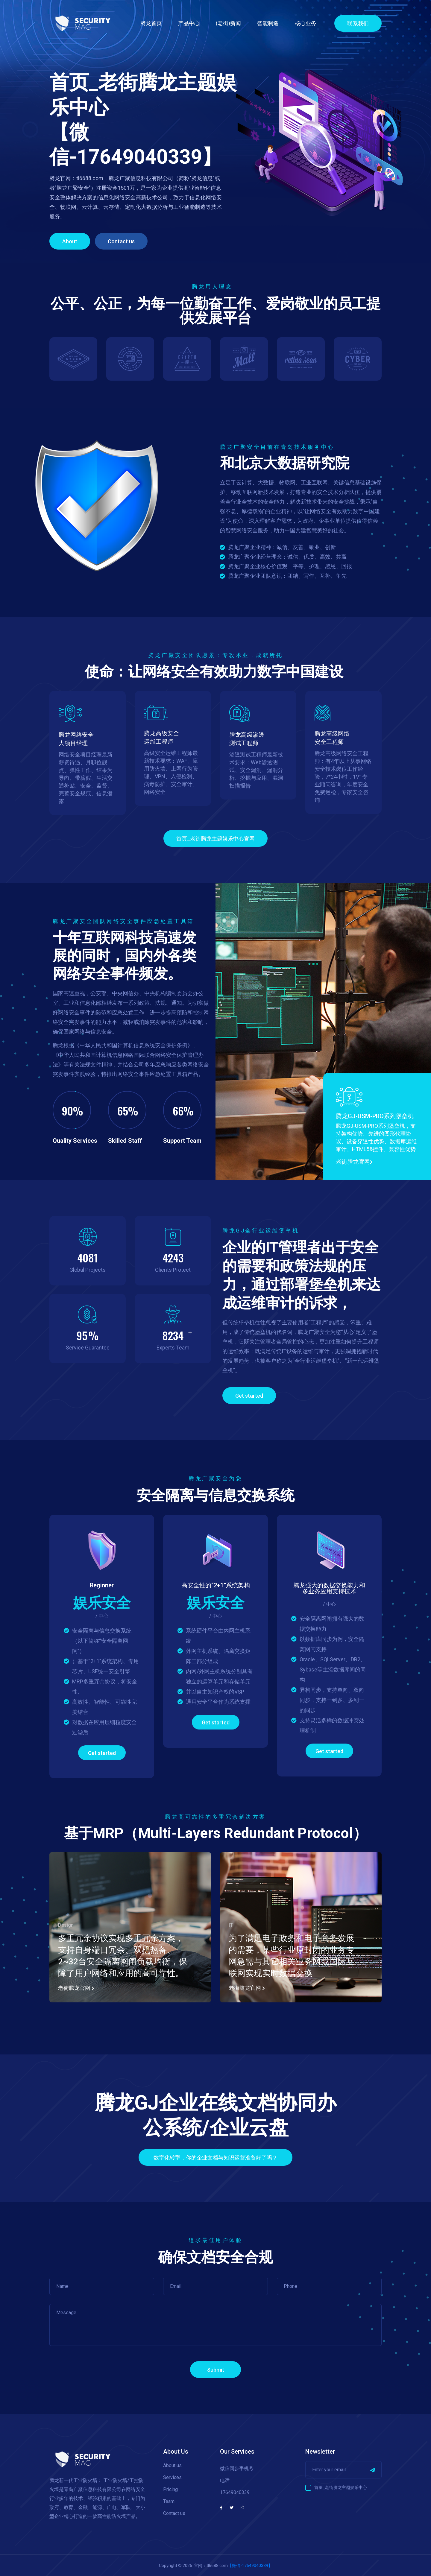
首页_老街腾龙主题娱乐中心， (342, 2487)
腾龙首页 (151, 22)
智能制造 (268, 23)
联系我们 (358, 23)
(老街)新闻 (228, 23)
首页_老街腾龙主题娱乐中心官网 (215, 838)
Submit (215, 2370)
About (69, 241)
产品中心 (189, 23)
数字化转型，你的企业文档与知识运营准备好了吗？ (215, 2157)
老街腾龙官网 (354, 1162)
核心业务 (305, 23)
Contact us (121, 241)
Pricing (170, 2489)
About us (172, 2465)
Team (168, 2501)
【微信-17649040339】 (250, 2565)
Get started (249, 1396)
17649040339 (235, 2492)
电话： (227, 2480)
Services (172, 2477)
